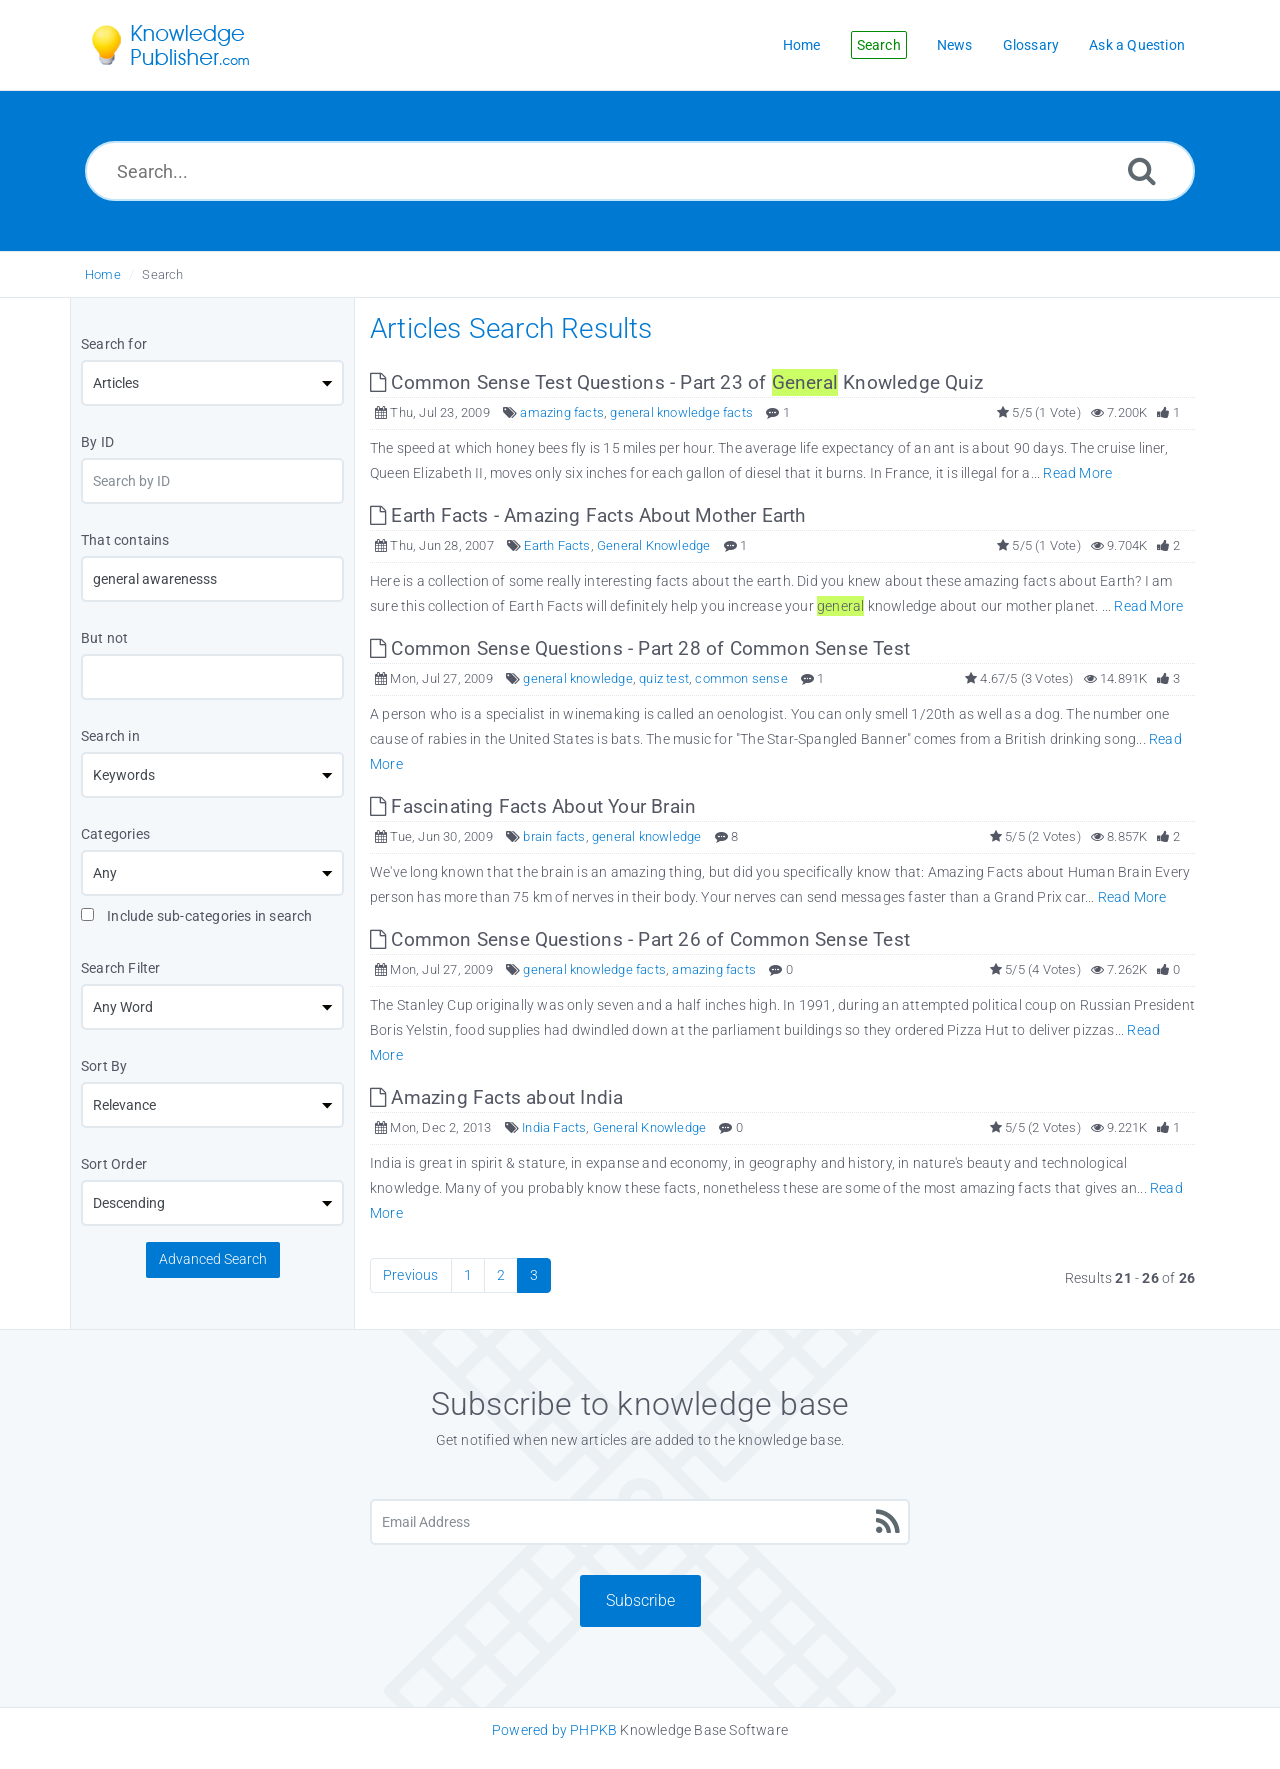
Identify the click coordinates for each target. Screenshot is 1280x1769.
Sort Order (114, 1164)
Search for (114, 344)
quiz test (664, 678)
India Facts (554, 1127)
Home (103, 274)
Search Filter (121, 968)
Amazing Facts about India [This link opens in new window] (496, 1097)
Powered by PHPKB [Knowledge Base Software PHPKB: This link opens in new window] (554, 1730)
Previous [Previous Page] (411, 1275)
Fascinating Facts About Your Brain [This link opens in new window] (533, 806)
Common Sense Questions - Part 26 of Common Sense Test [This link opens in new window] (640, 939)
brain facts (554, 836)
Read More (1077, 473)
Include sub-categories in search (197, 916)
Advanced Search (213, 1259)
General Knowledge (653, 545)
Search (162, 274)
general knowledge (577, 678)
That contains (125, 540)
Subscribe (640, 1600)
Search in (110, 736)
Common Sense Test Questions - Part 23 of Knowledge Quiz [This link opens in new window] (676, 382)
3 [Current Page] (534, 1275)
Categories (115, 834)
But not (104, 638)
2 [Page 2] (501, 1275)
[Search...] (640, 171)
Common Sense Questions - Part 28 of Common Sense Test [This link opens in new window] (640, 648)
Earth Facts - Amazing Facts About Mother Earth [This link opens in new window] (588, 515)
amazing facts (562, 412)
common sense (741, 678)
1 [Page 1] (468, 1275)
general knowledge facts (681, 412)
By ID (97, 442)
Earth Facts (557, 545)
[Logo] (185, 45)
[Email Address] (640, 1522)
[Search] (1142, 170)
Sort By (104, 1066)
